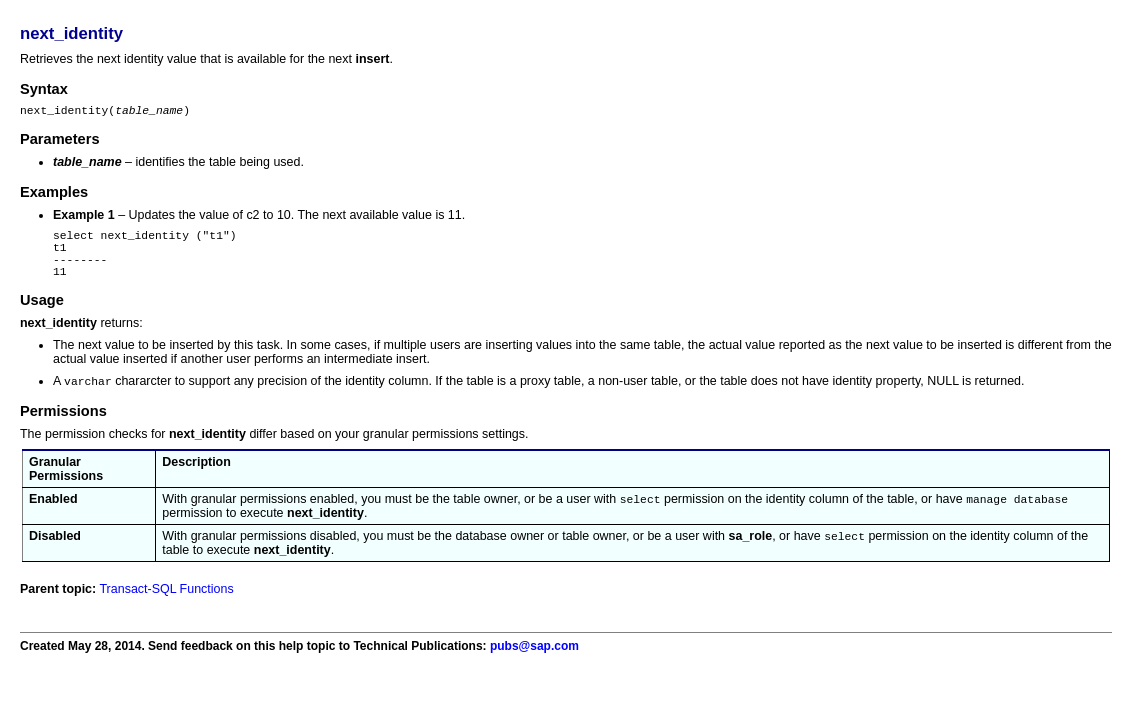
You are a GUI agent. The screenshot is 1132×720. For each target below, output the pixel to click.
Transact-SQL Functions (166, 607)
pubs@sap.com (534, 664)
